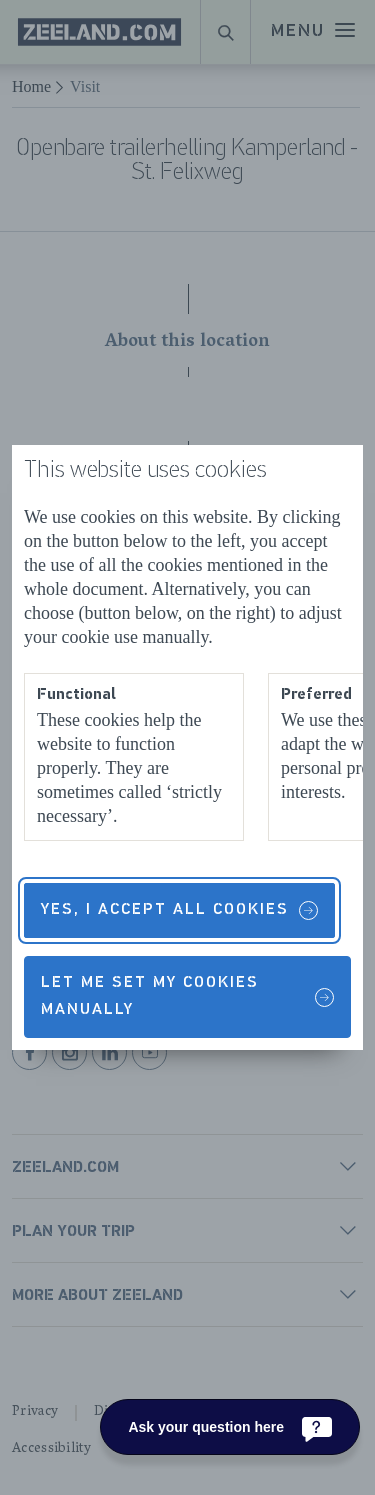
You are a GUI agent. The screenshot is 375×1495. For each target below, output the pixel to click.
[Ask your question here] (230, 1427)
